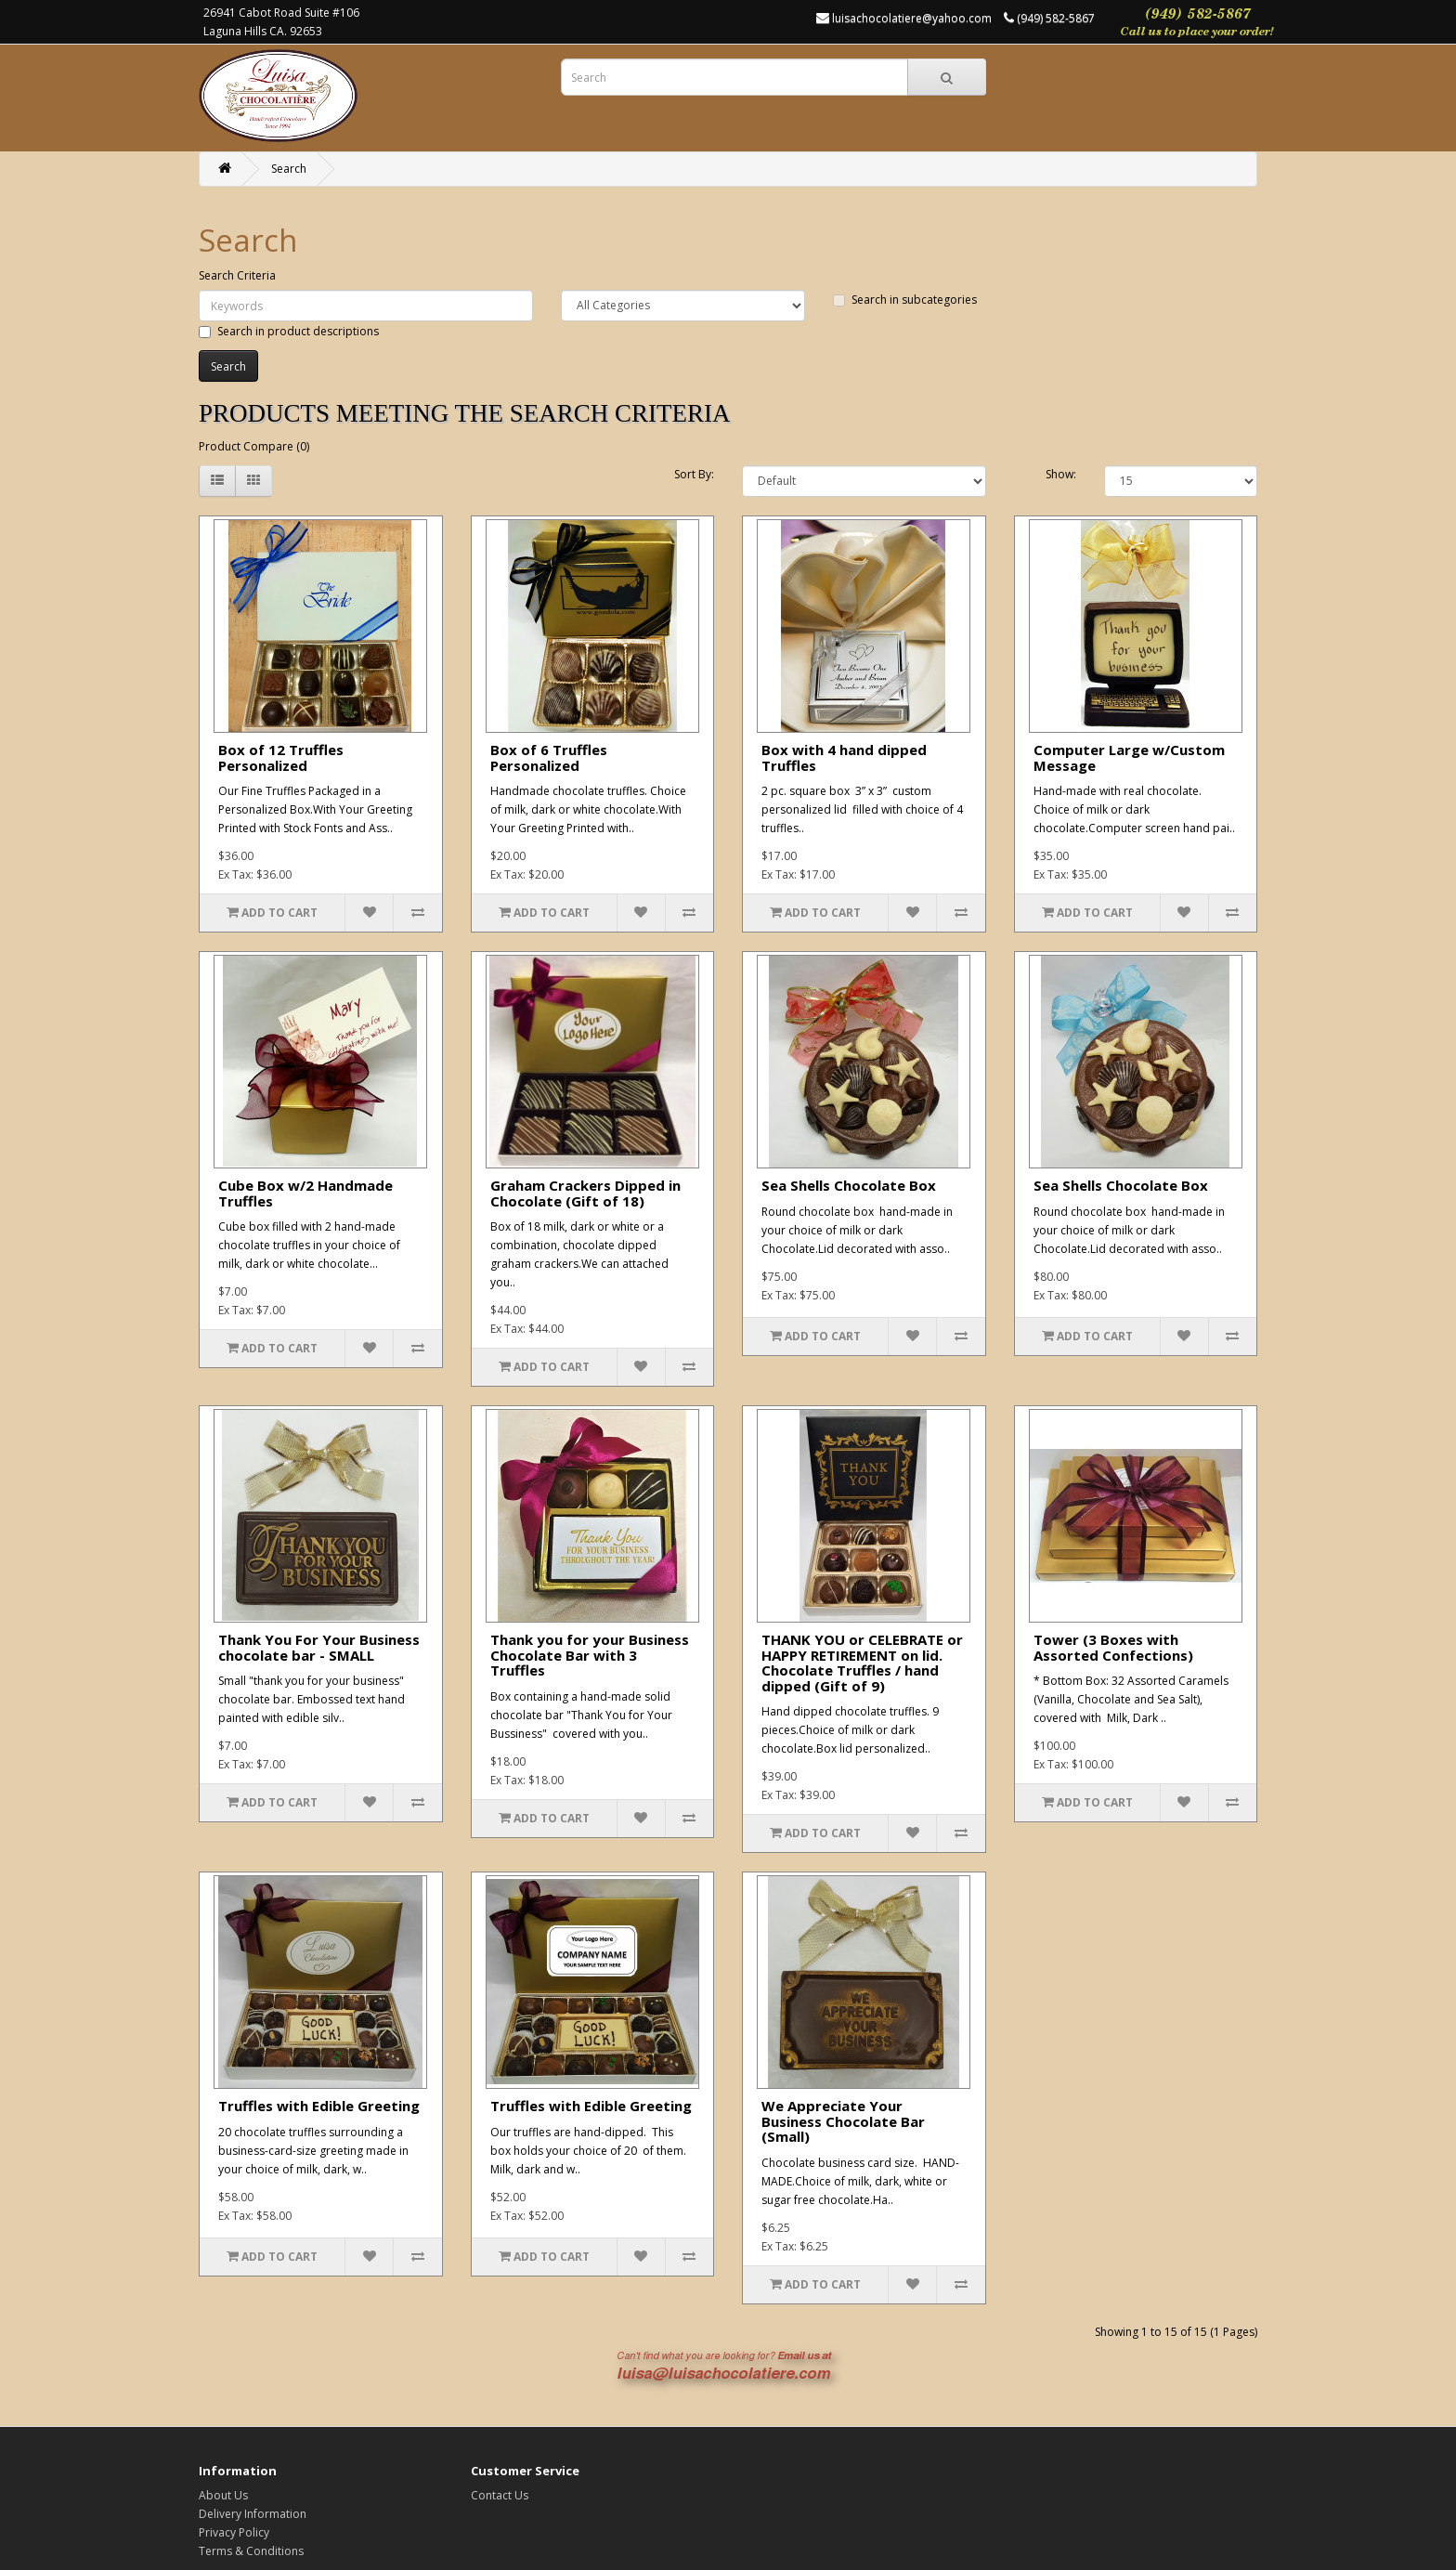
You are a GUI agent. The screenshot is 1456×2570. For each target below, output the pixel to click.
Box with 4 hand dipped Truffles (844, 757)
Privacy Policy (234, 2532)
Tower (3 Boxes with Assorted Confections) (1113, 1647)
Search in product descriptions (289, 331)
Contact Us (499, 2495)
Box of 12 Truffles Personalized (281, 757)
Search (288, 168)
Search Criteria (237, 275)
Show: (1061, 474)
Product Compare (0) (254, 446)
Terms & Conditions (251, 2551)
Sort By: (694, 474)
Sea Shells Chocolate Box (848, 1185)
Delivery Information (252, 2514)
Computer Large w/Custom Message (1129, 757)
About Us (223, 2495)
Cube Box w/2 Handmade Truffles (305, 1193)
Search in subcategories (905, 299)
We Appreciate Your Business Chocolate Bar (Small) (843, 2121)
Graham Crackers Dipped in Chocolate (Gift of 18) (585, 1193)
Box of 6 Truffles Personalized (548, 757)
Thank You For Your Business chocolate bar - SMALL (319, 1647)
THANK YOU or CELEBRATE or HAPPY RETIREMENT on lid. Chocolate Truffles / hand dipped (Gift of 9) (862, 1662)
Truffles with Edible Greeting (319, 2105)
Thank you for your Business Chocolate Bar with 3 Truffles (589, 1654)
